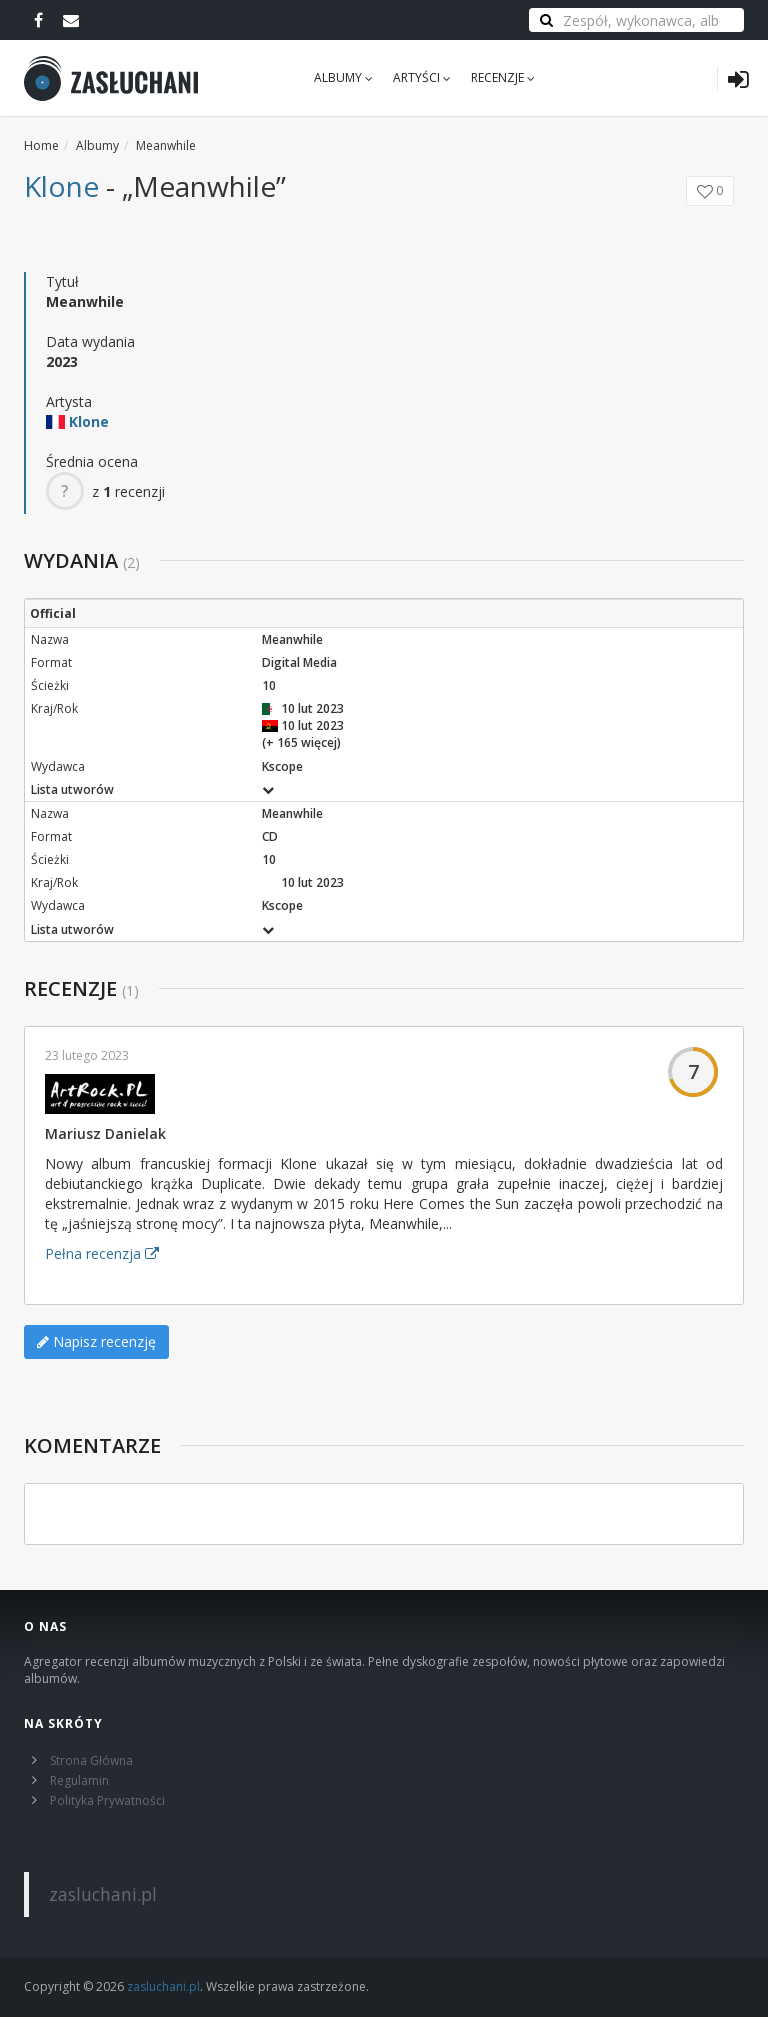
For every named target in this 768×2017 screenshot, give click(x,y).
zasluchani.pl (103, 1894)
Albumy (343, 77)
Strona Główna (91, 1760)
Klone (61, 186)
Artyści (422, 77)
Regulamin (79, 1780)
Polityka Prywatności (107, 1800)
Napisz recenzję (96, 1341)
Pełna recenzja (102, 1253)
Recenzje (503, 77)
